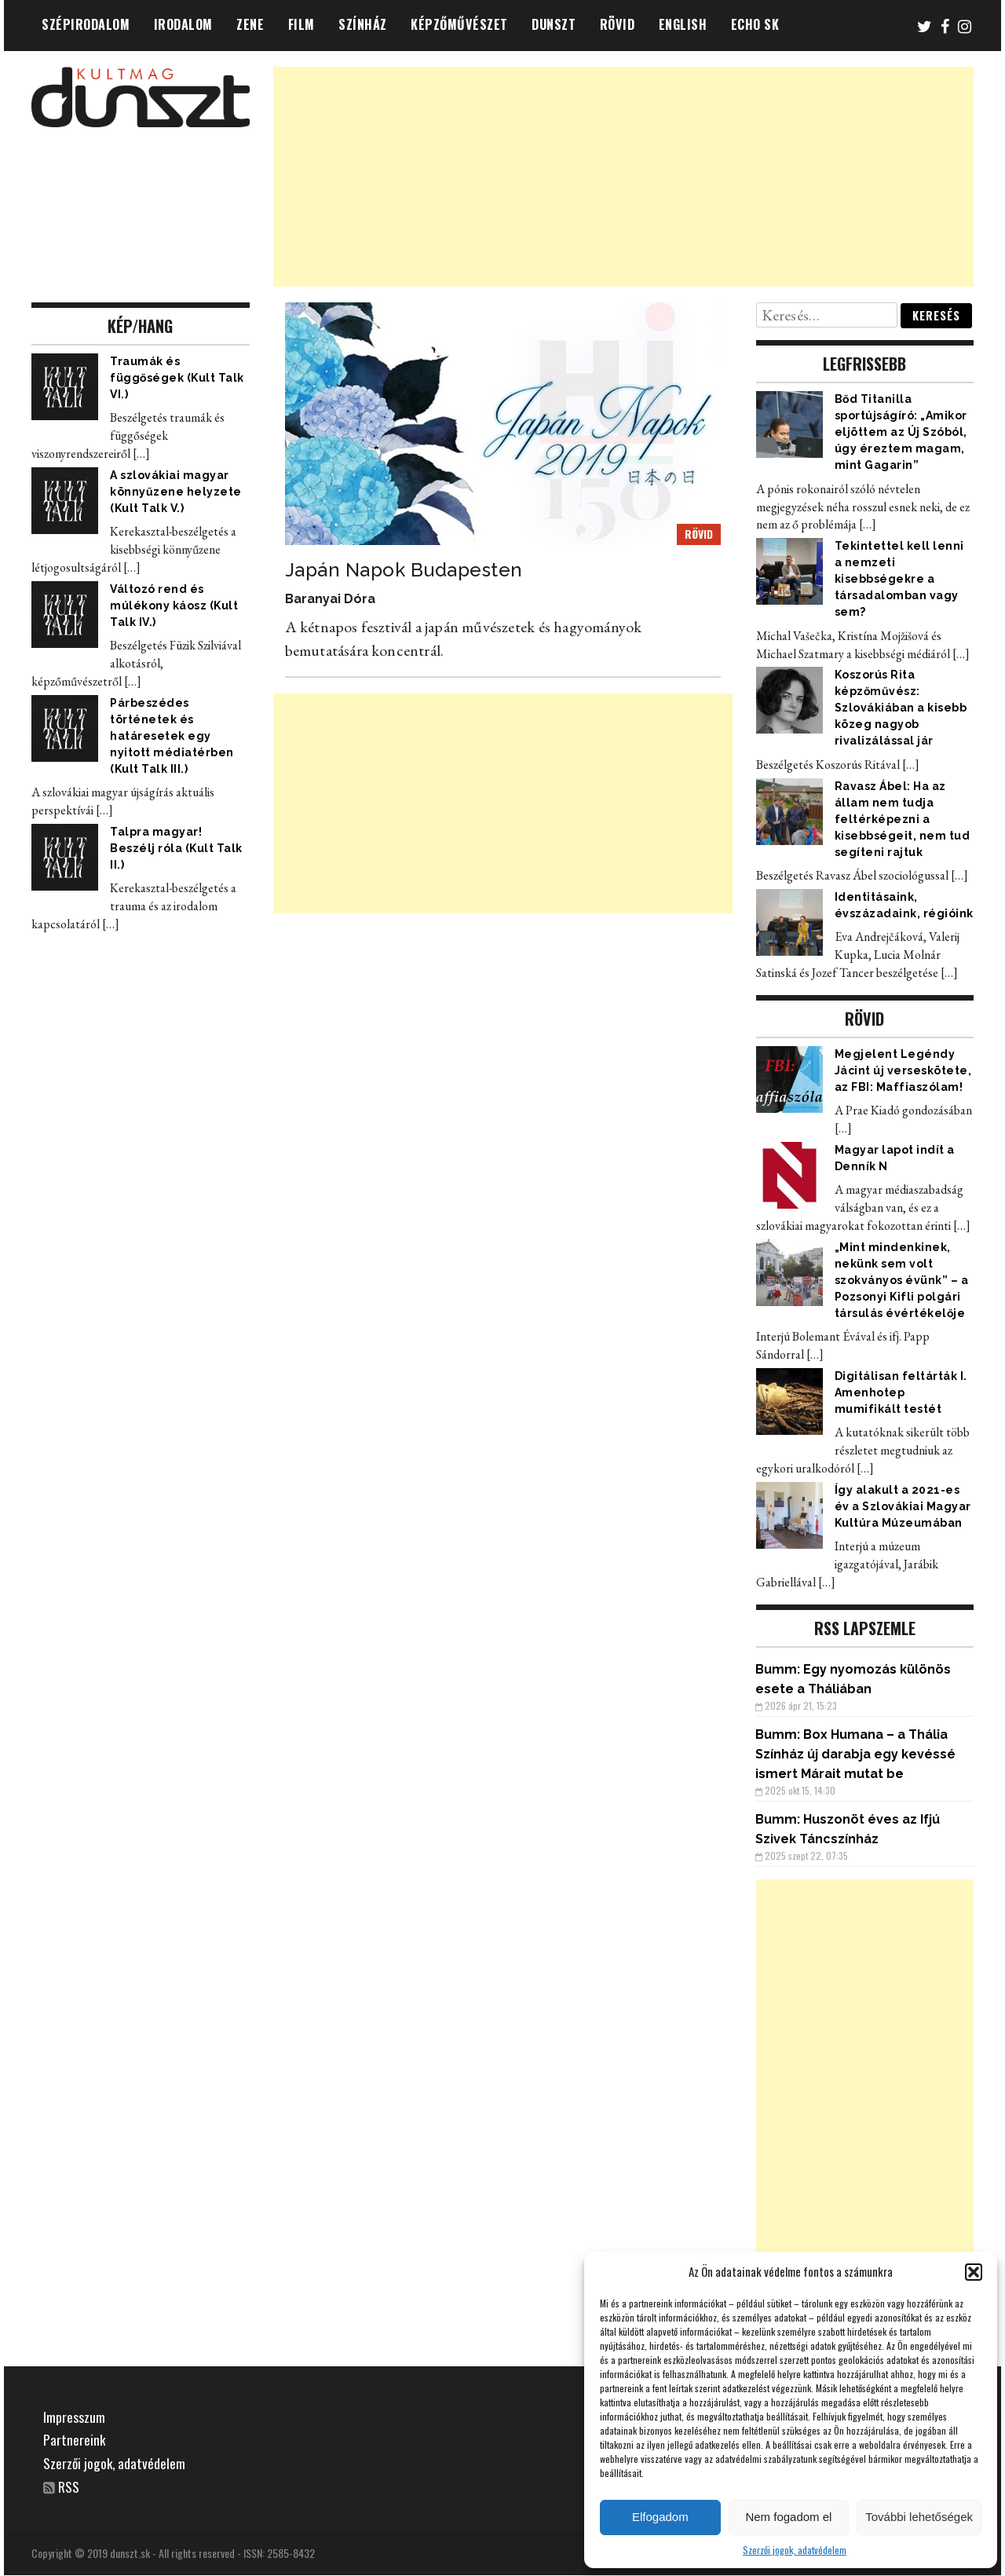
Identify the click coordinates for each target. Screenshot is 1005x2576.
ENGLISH (683, 24)
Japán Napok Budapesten (404, 569)
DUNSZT (554, 24)
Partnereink (74, 2439)
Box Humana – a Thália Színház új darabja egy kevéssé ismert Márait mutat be (855, 1754)
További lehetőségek (919, 2516)
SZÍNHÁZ (362, 24)
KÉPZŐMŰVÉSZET (459, 24)
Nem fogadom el (788, 2516)
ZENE (250, 24)
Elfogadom (660, 2516)
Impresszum (74, 2416)
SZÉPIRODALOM (86, 24)
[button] (973, 2272)
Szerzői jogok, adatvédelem (794, 2549)
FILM (301, 24)
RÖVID (617, 24)
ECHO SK (755, 24)
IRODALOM (183, 24)
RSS (69, 2486)
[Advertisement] (623, 177)
